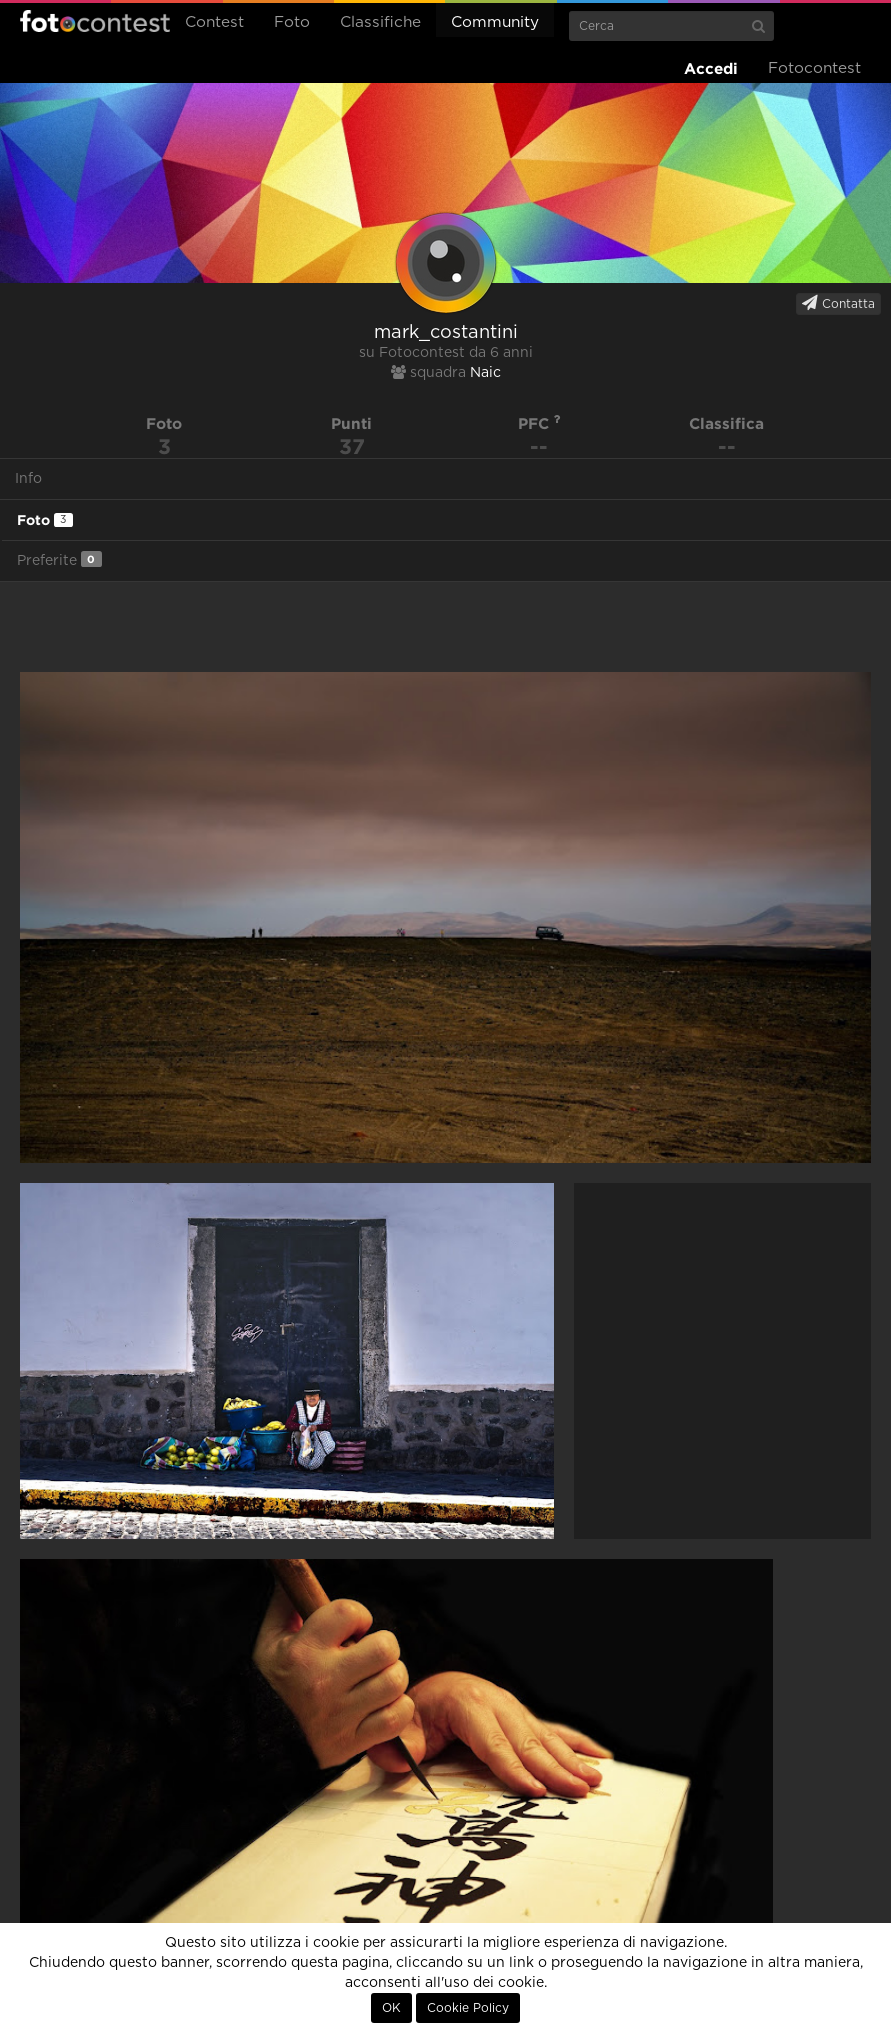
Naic (485, 373)
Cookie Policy (468, 2008)
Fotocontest (95, 21)
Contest (214, 22)
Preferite (59, 559)
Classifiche (380, 22)
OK (391, 2008)
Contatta (838, 303)
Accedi (711, 68)
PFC (539, 423)
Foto (292, 22)
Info (28, 479)
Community (495, 22)
